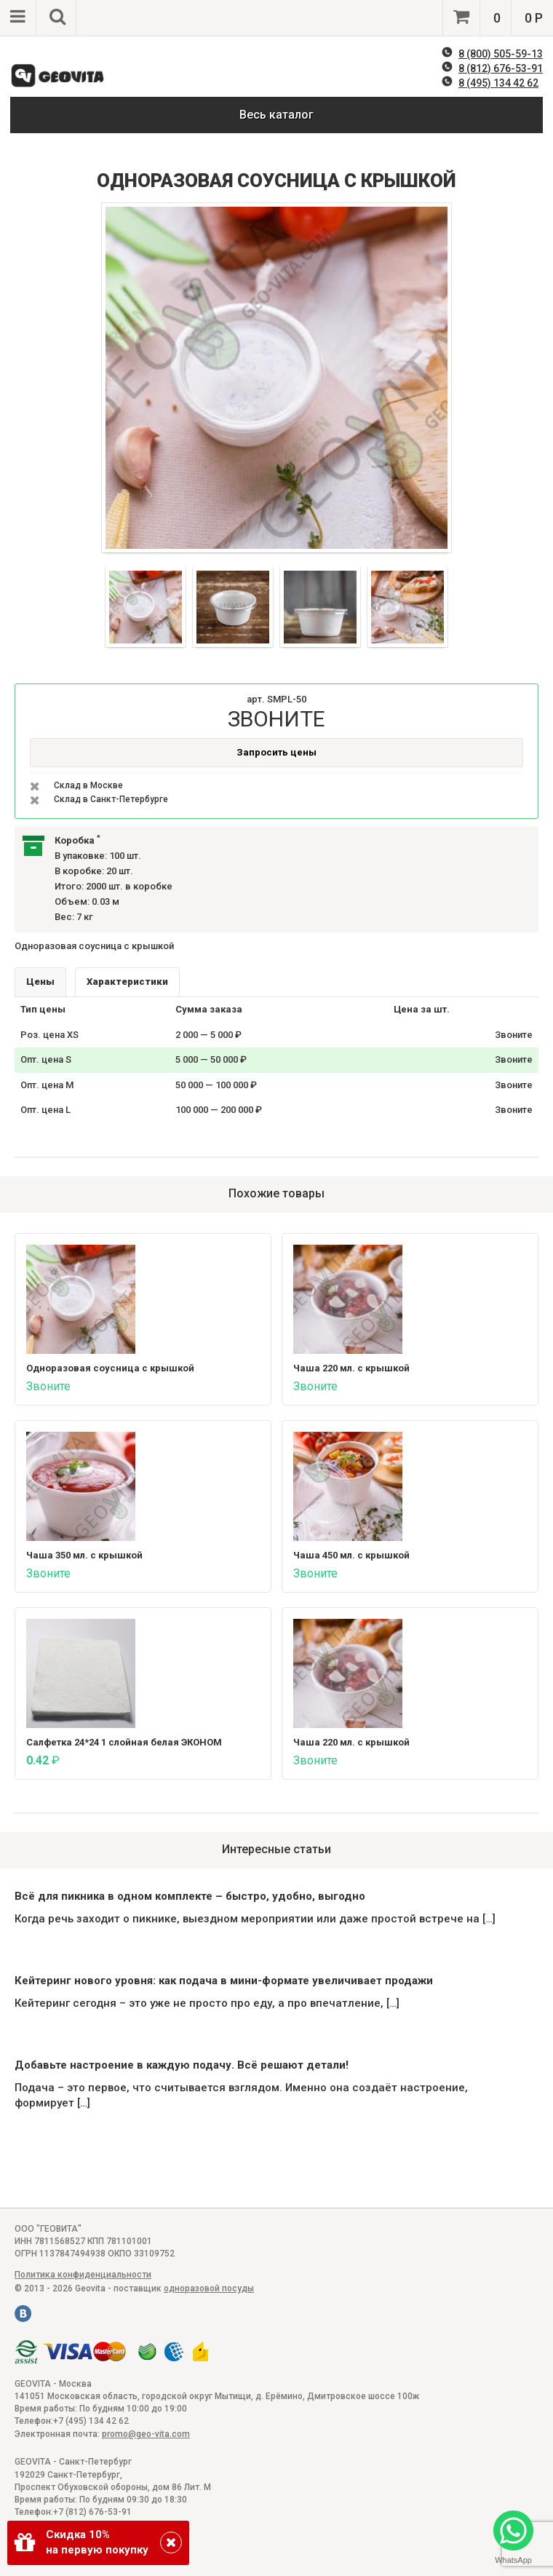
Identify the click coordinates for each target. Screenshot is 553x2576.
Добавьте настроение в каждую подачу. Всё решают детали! (182, 2065)
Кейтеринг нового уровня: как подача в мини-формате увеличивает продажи (224, 1980)
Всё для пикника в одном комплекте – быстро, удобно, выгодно (190, 1896)
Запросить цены (276, 752)
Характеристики (127, 981)
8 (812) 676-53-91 (500, 68)
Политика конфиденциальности (83, 2275)
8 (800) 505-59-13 (500, 54)
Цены (40, 981)
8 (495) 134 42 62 (498, 83)
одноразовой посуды (209, 2288)
